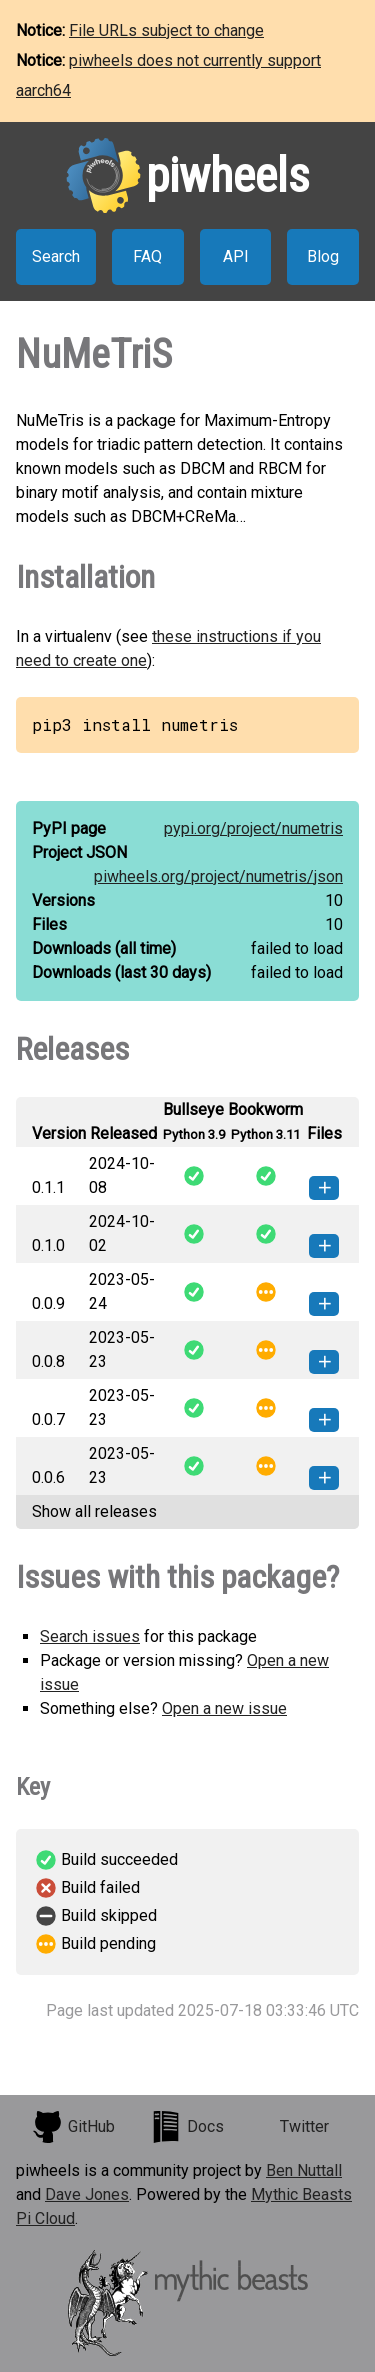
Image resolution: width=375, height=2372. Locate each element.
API (236, 256)
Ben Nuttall (304, 2170)
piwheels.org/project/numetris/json (218, 876)
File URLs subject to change (166, 30)
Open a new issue (224, 1708)
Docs (187, 2127)
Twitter (304, 2126)
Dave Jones (87, 2194)
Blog (323, 256)
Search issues (90, 1636)
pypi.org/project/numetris (253, 828)
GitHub (73, 2127)
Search (56, 256)
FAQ (147, 256)
